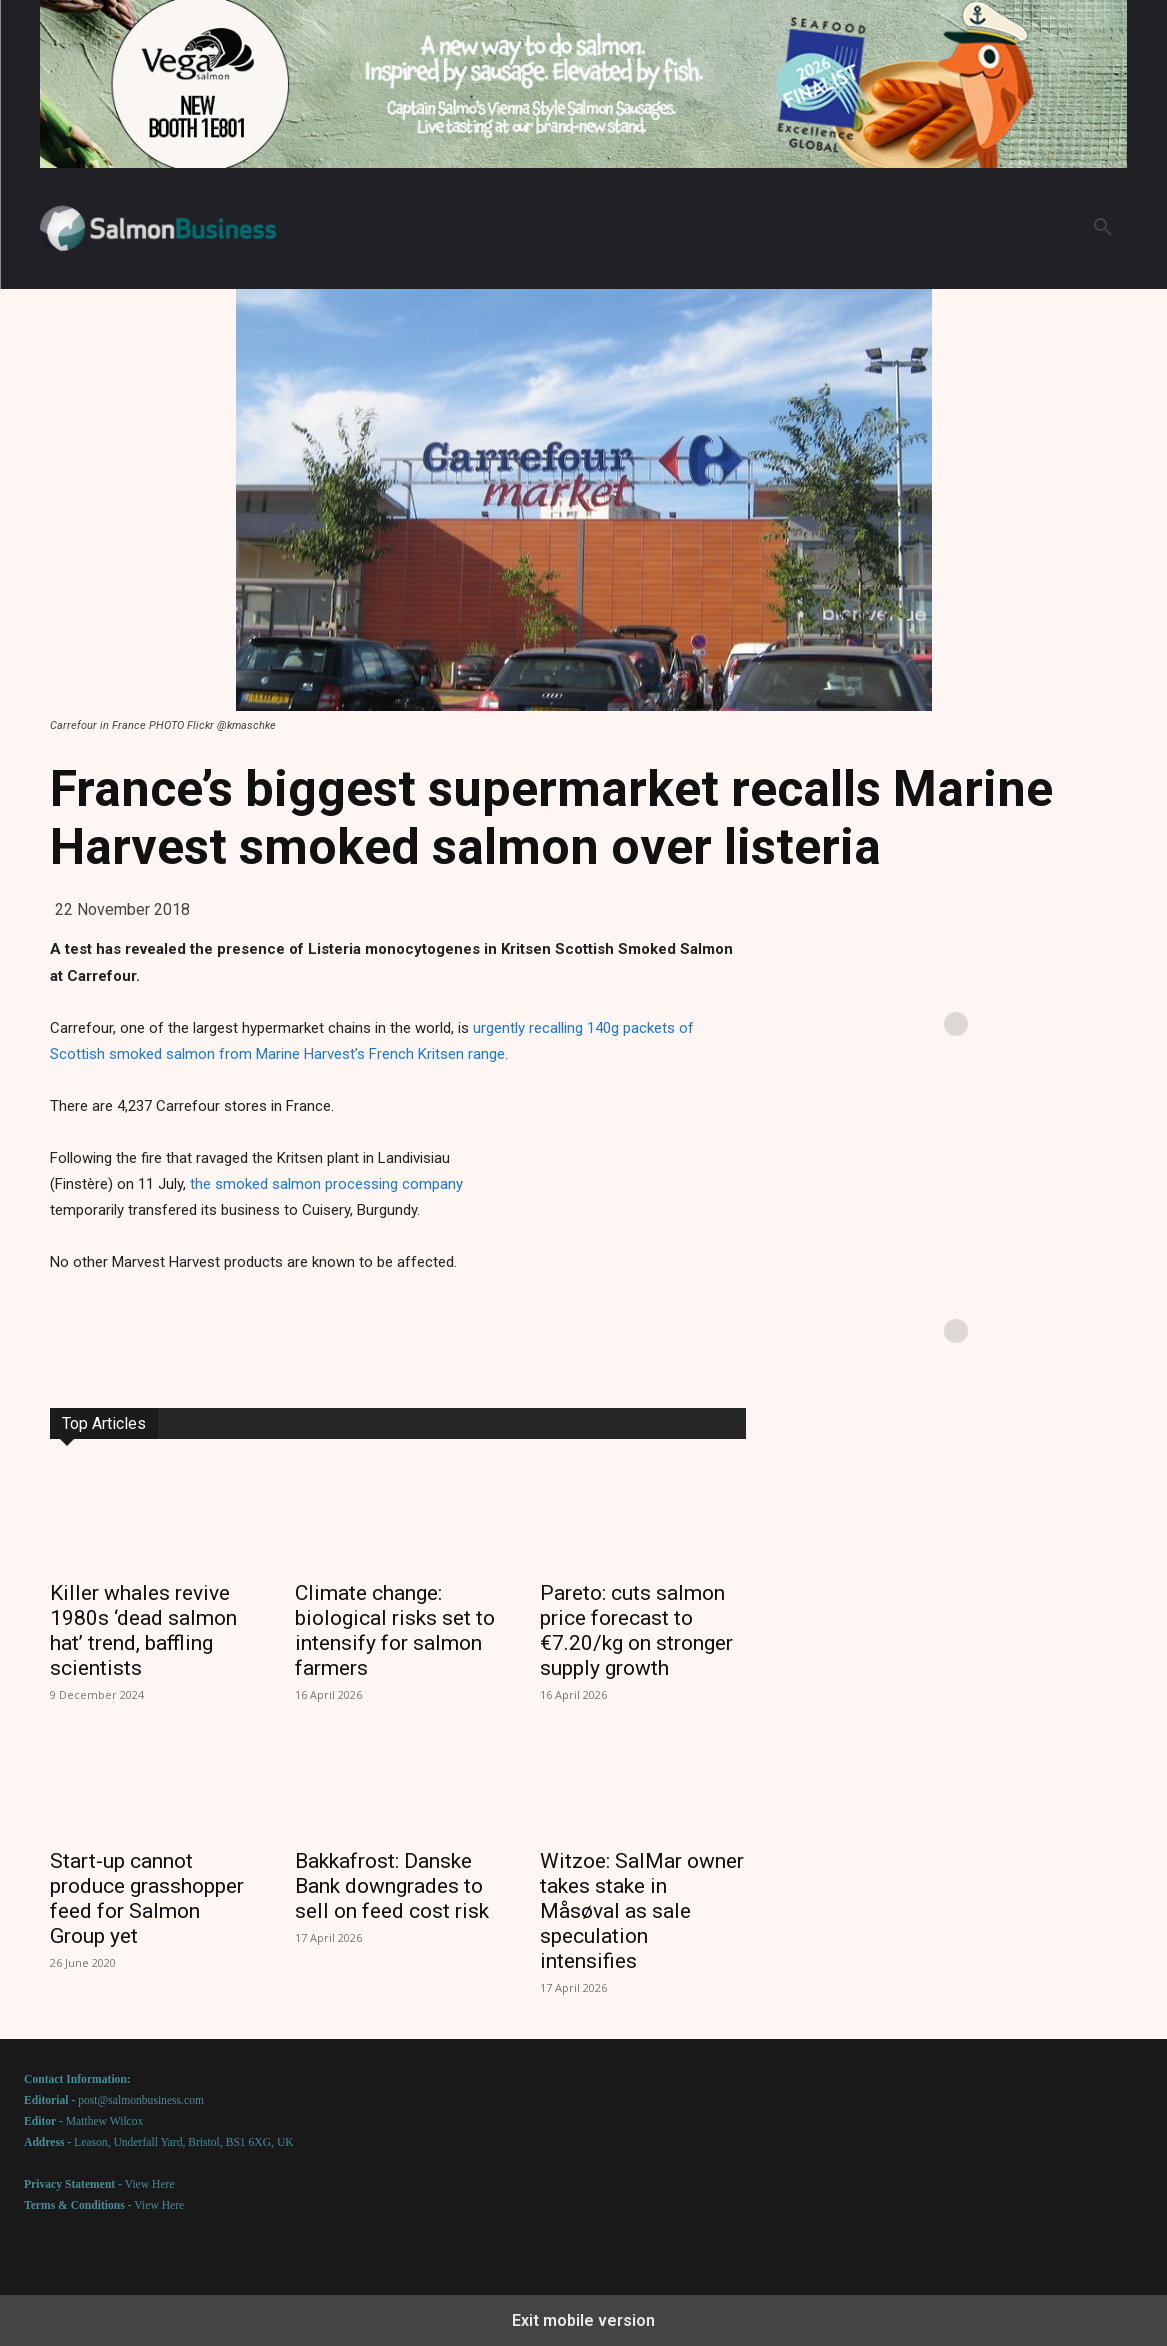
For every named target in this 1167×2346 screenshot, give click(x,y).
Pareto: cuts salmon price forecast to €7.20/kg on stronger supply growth (636, 1630)
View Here (150, 2184)
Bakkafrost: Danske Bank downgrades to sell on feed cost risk (392, 1886)
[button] (1103, 228)
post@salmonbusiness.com (141, 2100)
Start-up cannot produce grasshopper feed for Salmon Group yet (147, 1898)
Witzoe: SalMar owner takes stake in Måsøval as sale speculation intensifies (642, 1911)
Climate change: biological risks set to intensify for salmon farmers (395, 1630)
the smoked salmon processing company (326, 1184)
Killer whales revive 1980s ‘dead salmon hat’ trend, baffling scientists (143, 1630)
